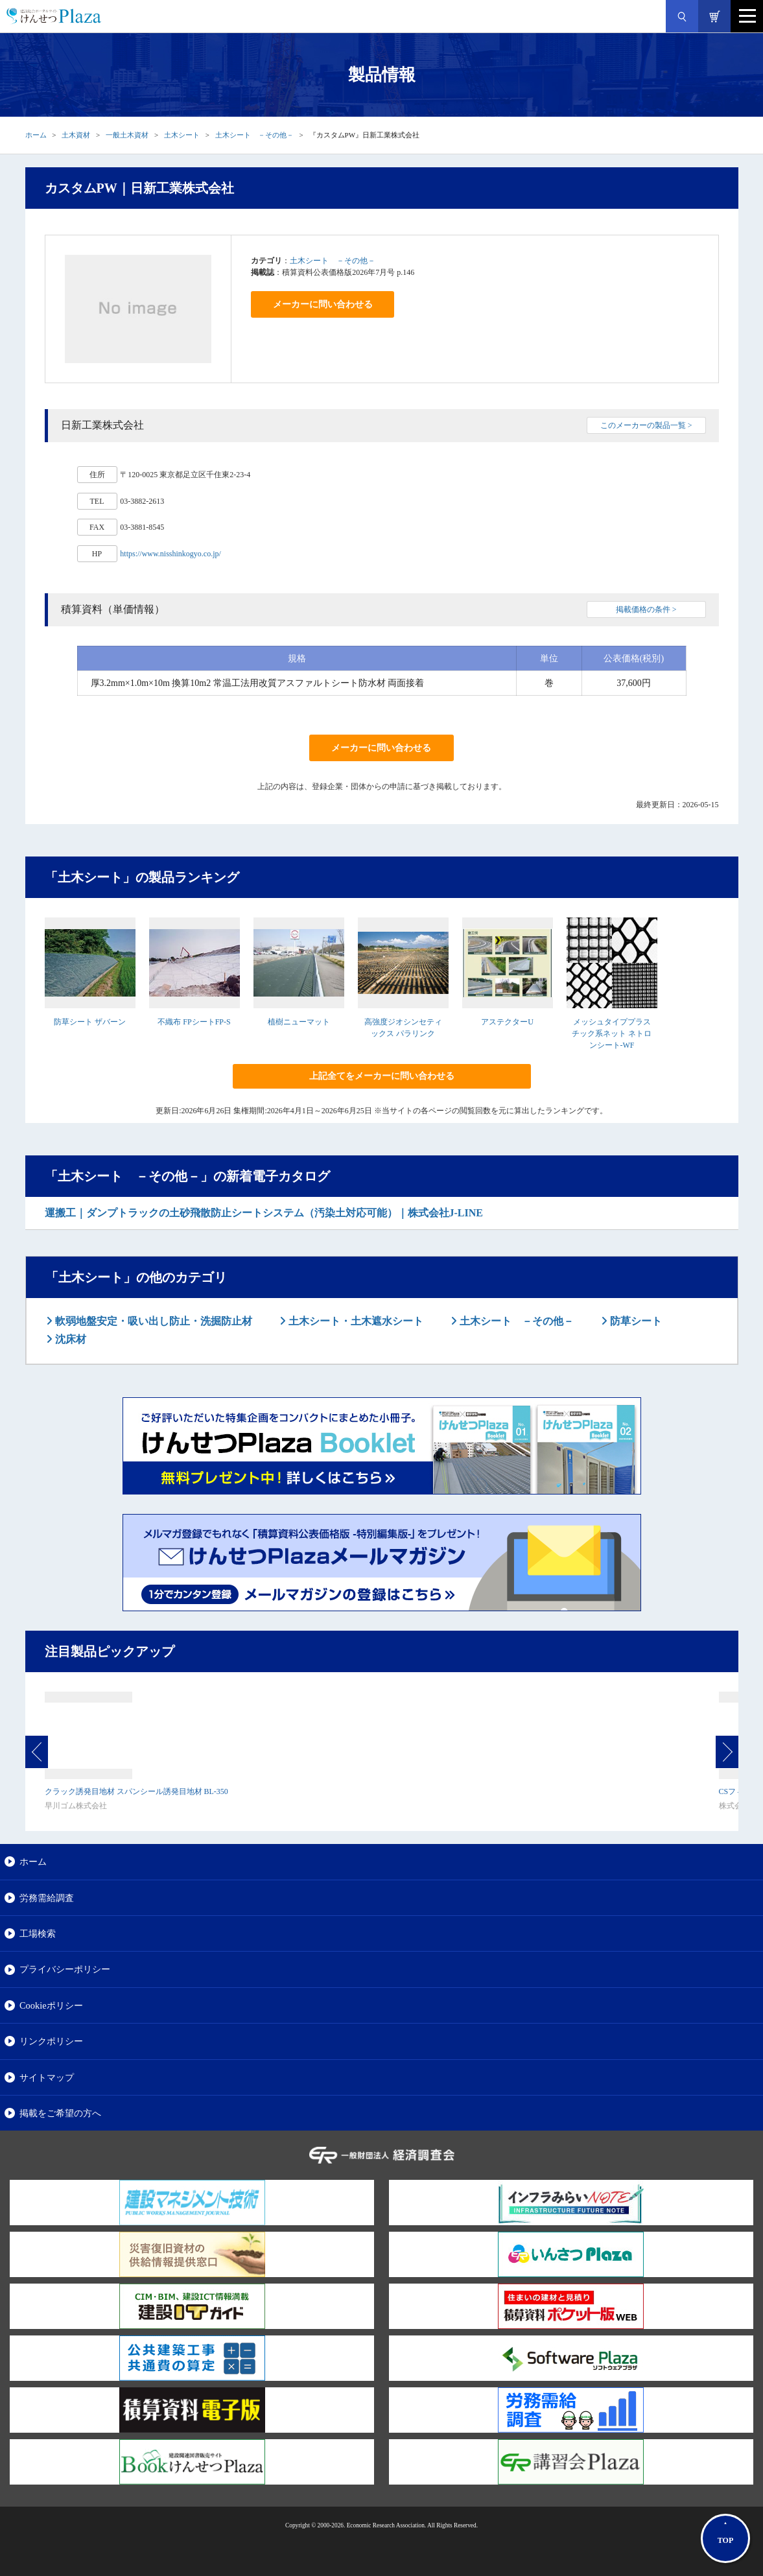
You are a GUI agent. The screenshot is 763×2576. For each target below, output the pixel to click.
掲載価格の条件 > (646, 609)
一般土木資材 (127, 135)
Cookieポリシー (51, 2005)
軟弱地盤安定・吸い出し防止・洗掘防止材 (152, 1321)
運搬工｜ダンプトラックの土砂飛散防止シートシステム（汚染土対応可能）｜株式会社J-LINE (264, 1212)
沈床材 (69, 1339)
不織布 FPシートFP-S (194, 1021)
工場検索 (37, 1933)
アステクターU (507, 1021)
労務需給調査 (46, 1898)
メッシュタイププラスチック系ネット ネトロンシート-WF (611, 1033)
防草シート (634, 1321)
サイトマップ (46, 2077)
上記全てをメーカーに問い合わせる (381, 1076)
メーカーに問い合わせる (323, 304)
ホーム (36, 135)
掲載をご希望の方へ (60, 2113)
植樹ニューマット (299, 1021)
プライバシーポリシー (64, 1969)
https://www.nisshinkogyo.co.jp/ (170, 553)
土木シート (182, 135)
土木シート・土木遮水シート (354, 1321)
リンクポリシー (51, 2041)
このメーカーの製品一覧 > (646, 425)
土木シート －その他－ (254, 135)
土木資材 (76, 135)
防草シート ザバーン (90, 1021)
